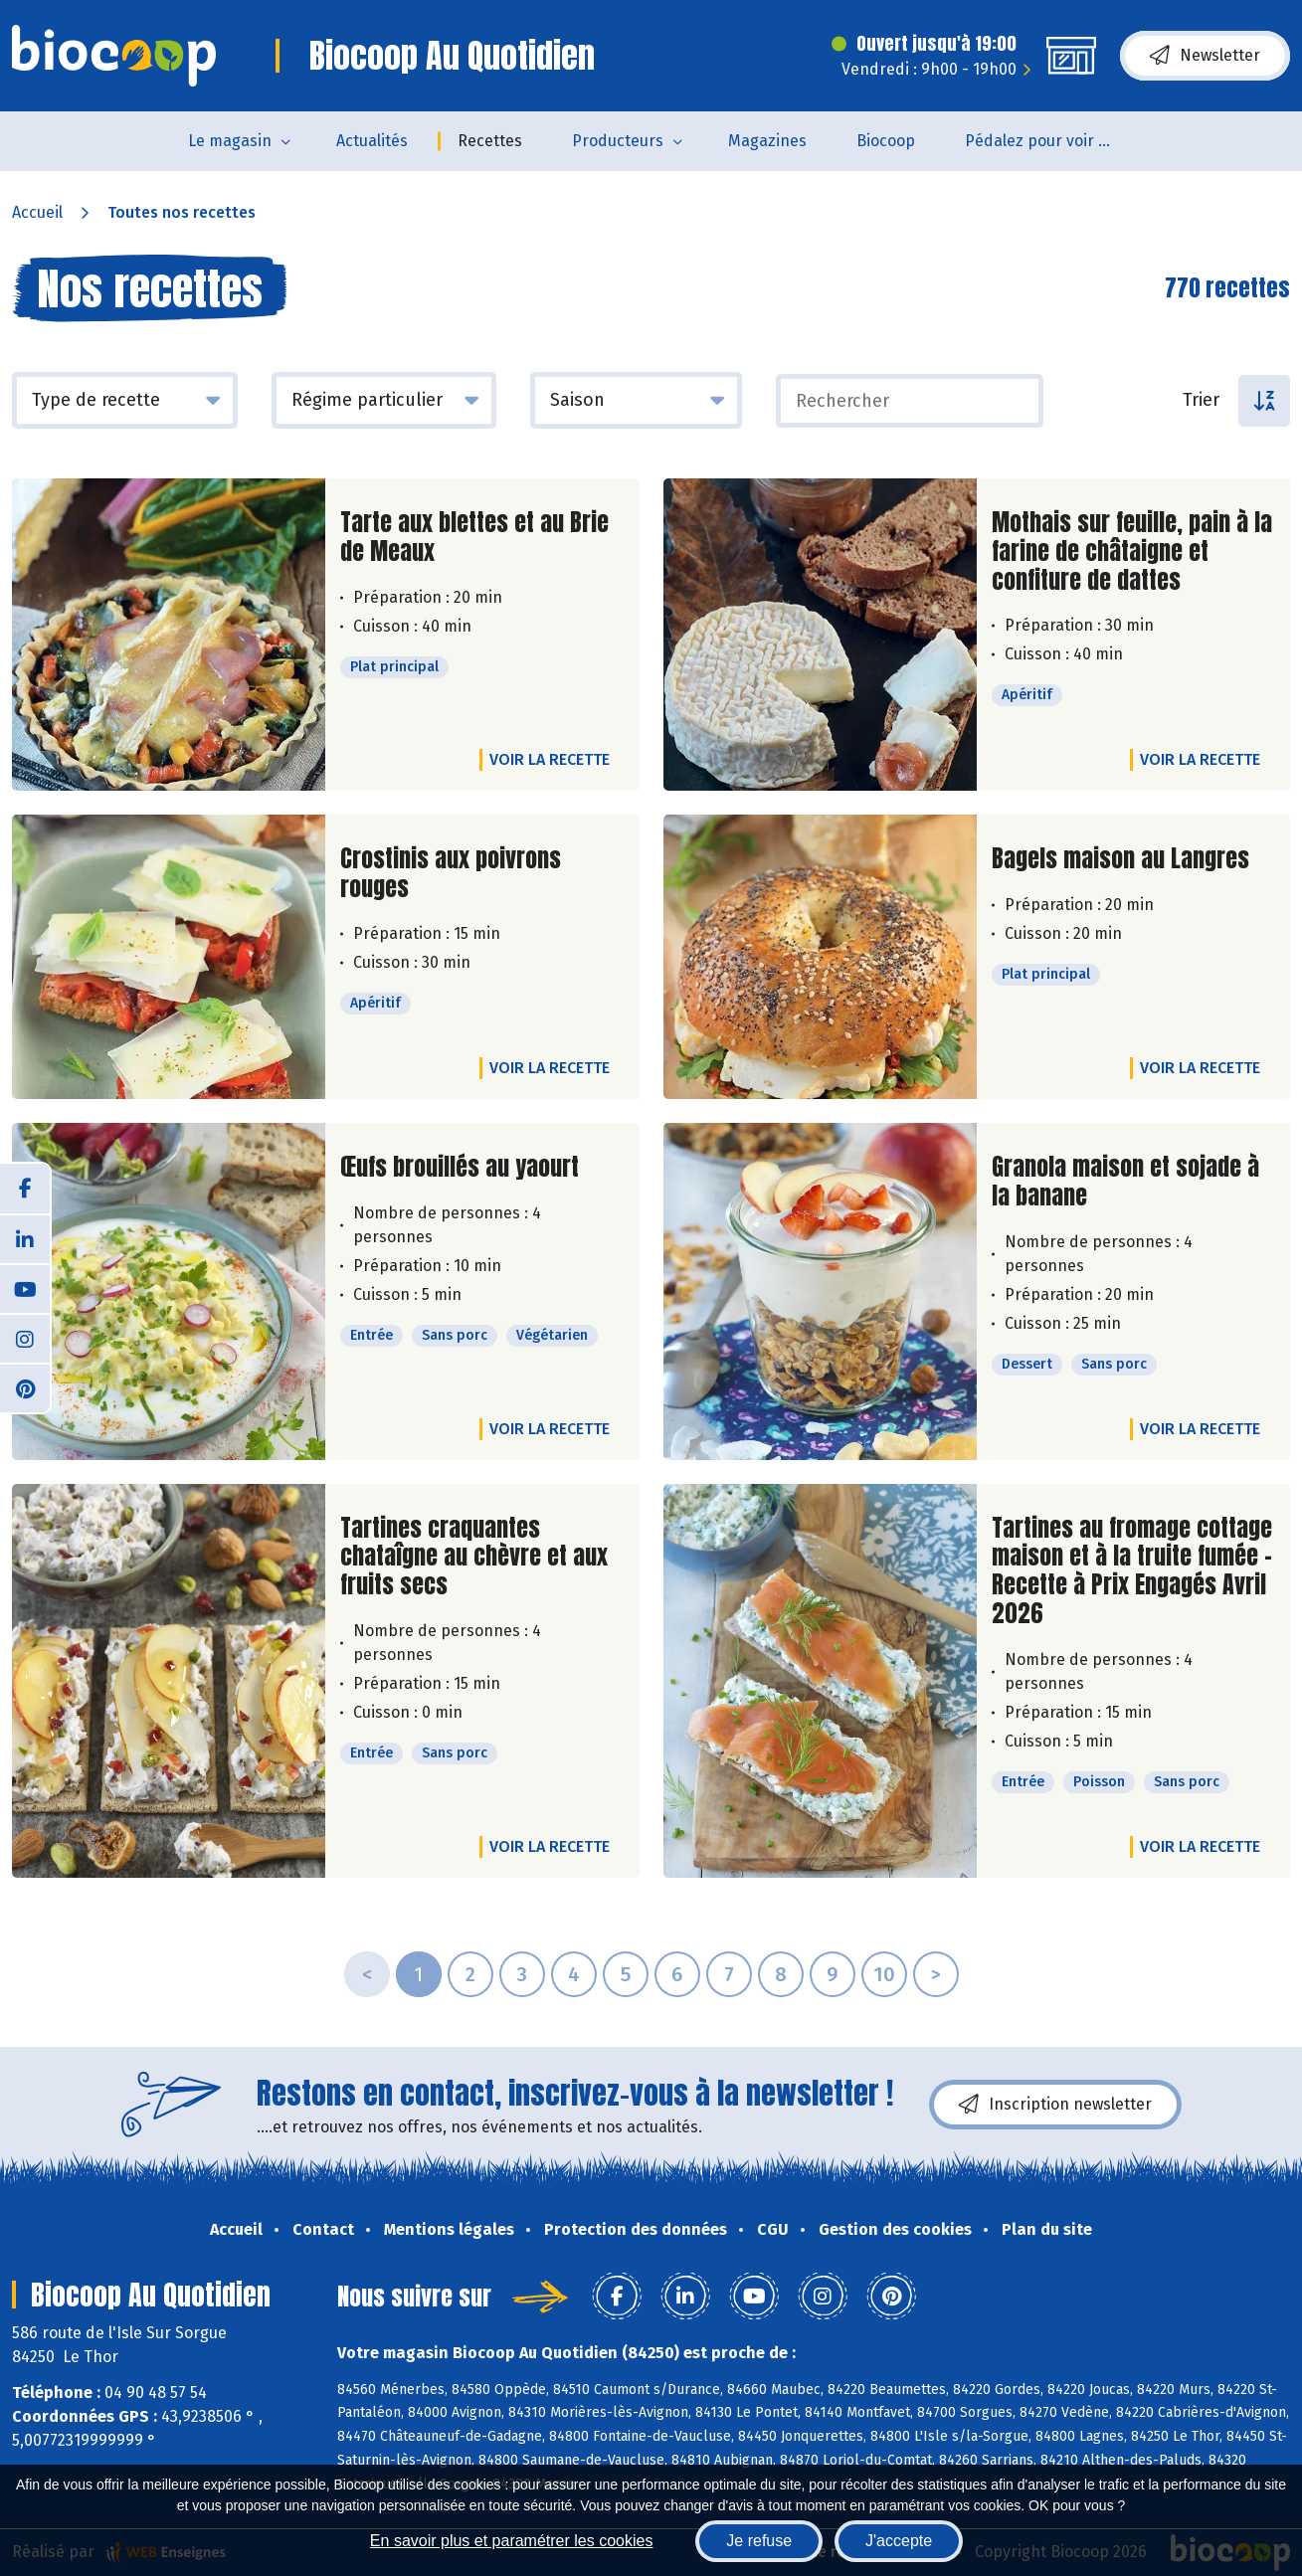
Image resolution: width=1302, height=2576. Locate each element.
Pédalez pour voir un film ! (1052, 140)
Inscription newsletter (1055, 2105)
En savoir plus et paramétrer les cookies (511, 2540)
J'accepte (898, 2540)
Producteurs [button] (617, 140)
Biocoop (885, 140)
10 (884, 1974)
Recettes (490, 140)
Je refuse (759, 2540)
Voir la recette (549, 759)
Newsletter (1205, 56)
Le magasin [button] (230, 140)
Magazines (767, 140)
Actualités (372, 140)
